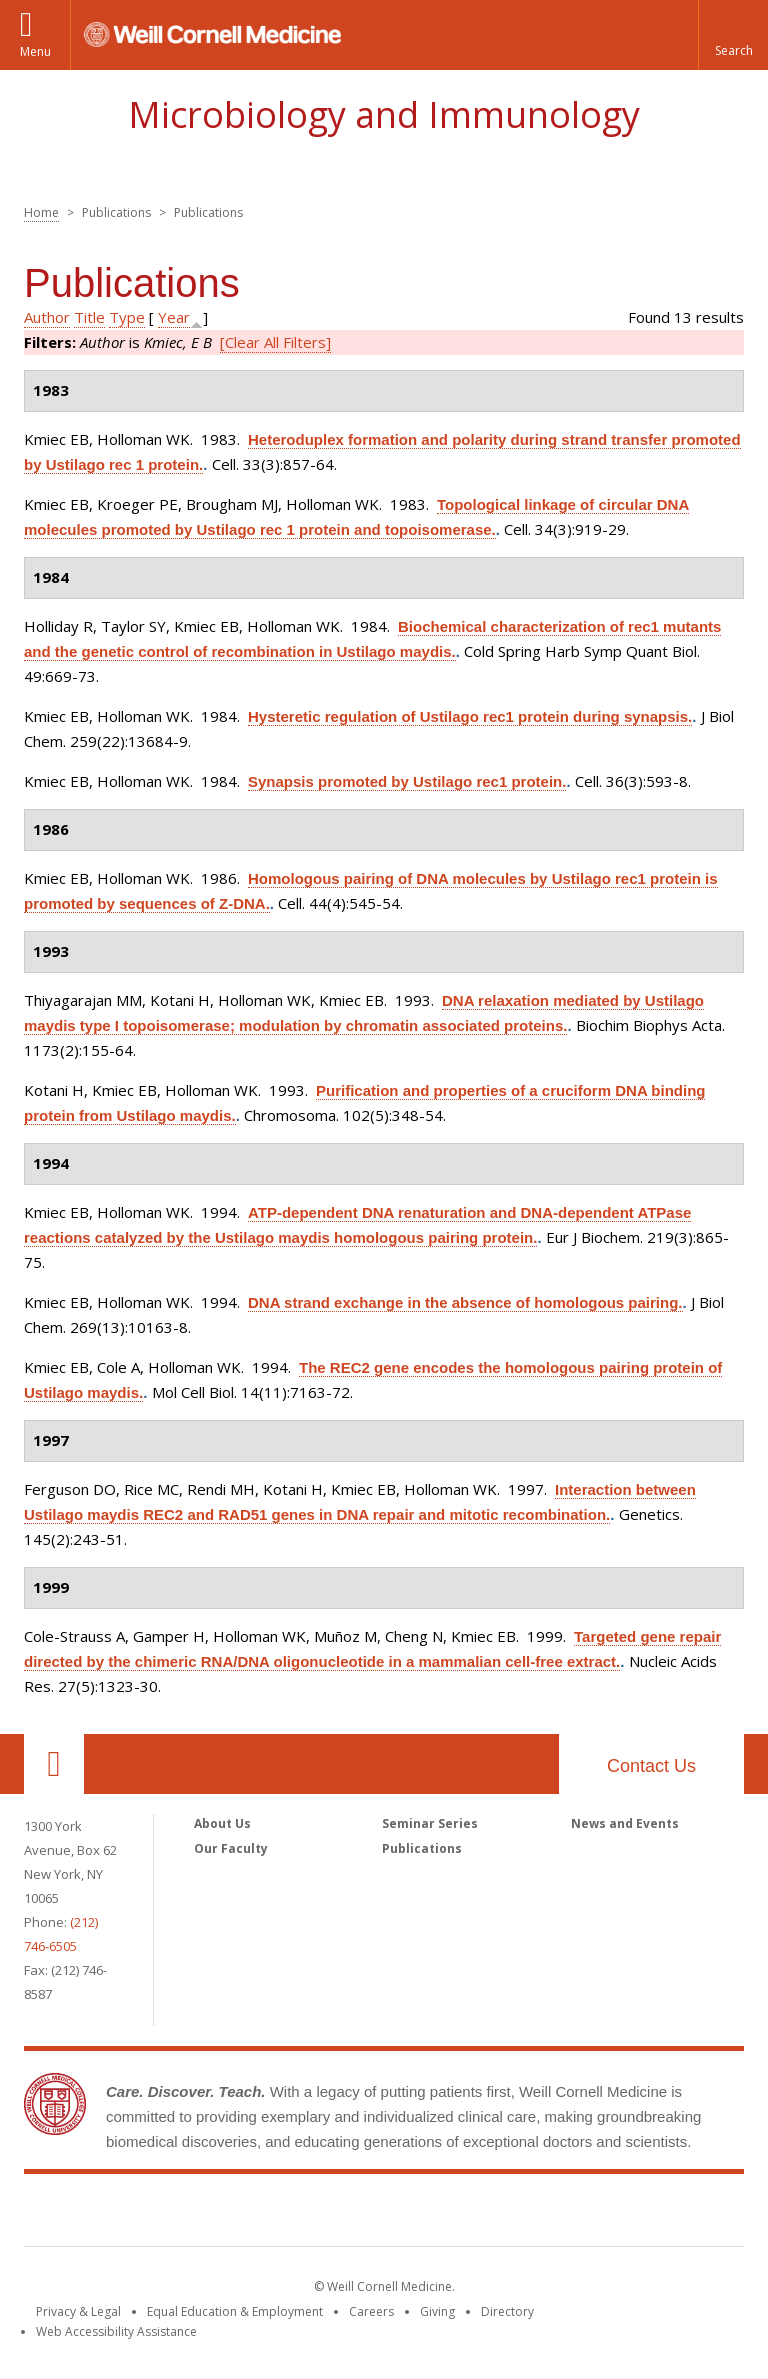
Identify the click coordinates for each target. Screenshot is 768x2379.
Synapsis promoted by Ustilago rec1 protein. (407, 781)
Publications (422, 1848)
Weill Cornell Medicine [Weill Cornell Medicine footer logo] (384, 2214)
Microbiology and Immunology (384, 114)
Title (89, 317)
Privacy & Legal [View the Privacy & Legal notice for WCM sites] (78, 2311)
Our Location (54, 1764)
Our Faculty (231, 1848)
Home (41, 212)
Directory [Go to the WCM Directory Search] (507, 2311)
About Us (222, 1823)
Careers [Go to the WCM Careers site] (371, 2311)
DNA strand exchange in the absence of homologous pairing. (465, 1302)
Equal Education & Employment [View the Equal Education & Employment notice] (235, 2311)
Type (127, 317)
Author (47, 317)
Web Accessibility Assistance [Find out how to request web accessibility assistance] (116, 2331)
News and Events (625, 1823)
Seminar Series (430, 1823)
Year (174, 317)
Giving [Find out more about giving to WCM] (437, 2311)
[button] (733, 35)
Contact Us (651, 1766)
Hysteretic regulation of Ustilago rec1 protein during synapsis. (470, 716)
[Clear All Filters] (275, 342)
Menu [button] (35, 51)
